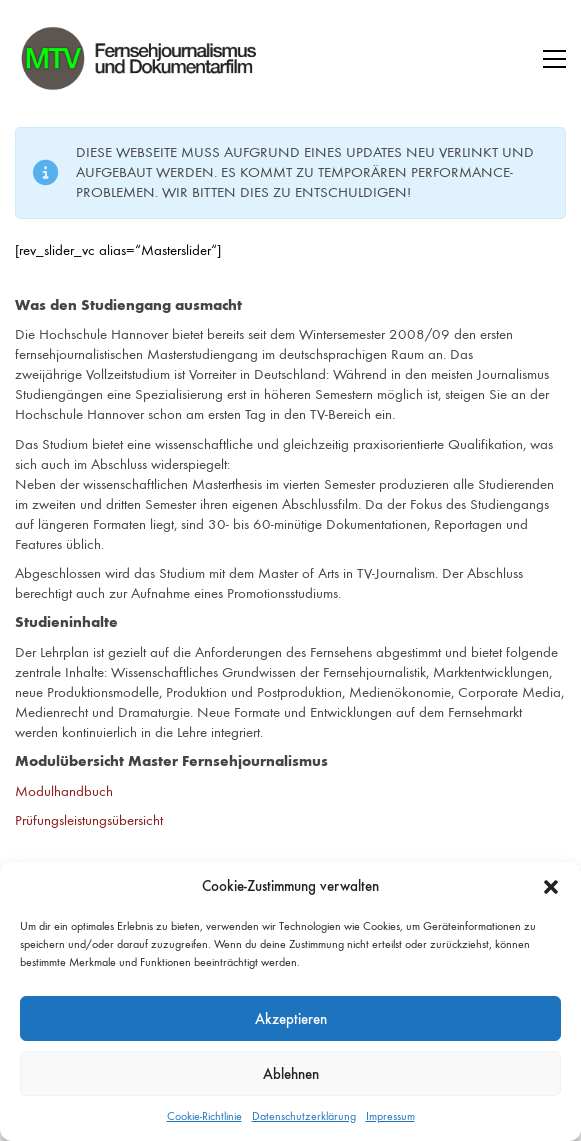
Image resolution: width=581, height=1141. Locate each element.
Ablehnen (291, 1074)
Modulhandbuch (64, 791)
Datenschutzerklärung (304, 1116)
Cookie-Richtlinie (204, 1116)
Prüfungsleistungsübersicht (89, 820)
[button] (551, 887)
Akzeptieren (291, 1019)
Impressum (390, 1116)
